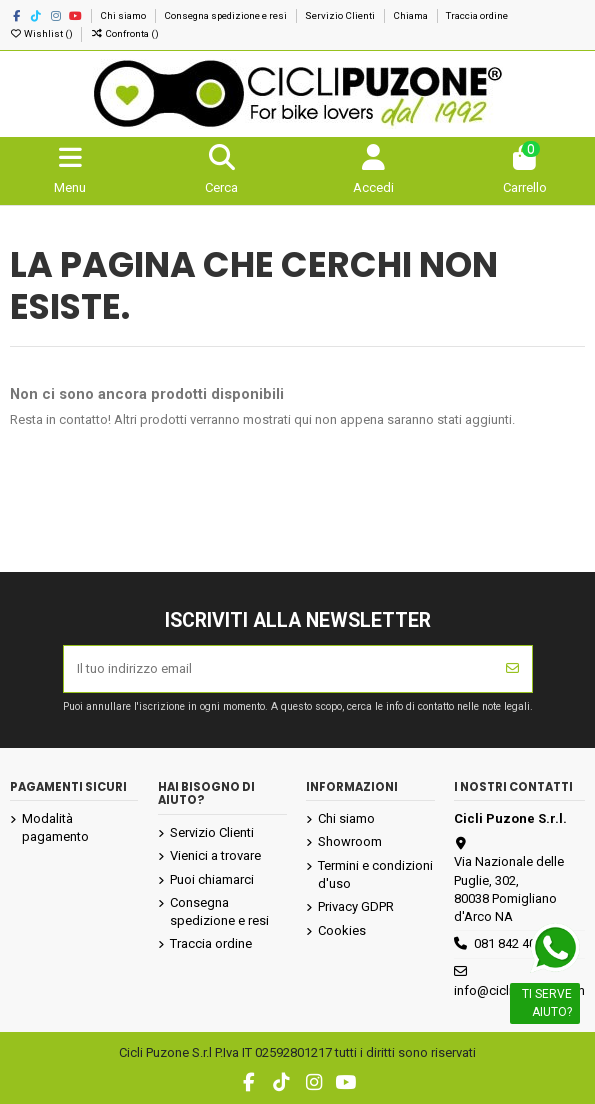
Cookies (342, 930)
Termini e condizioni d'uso (375, 874)
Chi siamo (124, 15)
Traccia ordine (477, 15)
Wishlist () (42, 33)
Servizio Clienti (341, 15)
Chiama (411, 15)
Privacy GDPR (356, 906)
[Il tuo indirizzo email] (279, 669)
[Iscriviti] (512, 669)
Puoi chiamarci (212, 879)
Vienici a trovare (215, 855)
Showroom (350, 841)
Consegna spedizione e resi (226, 15)
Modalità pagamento (55, 827)
